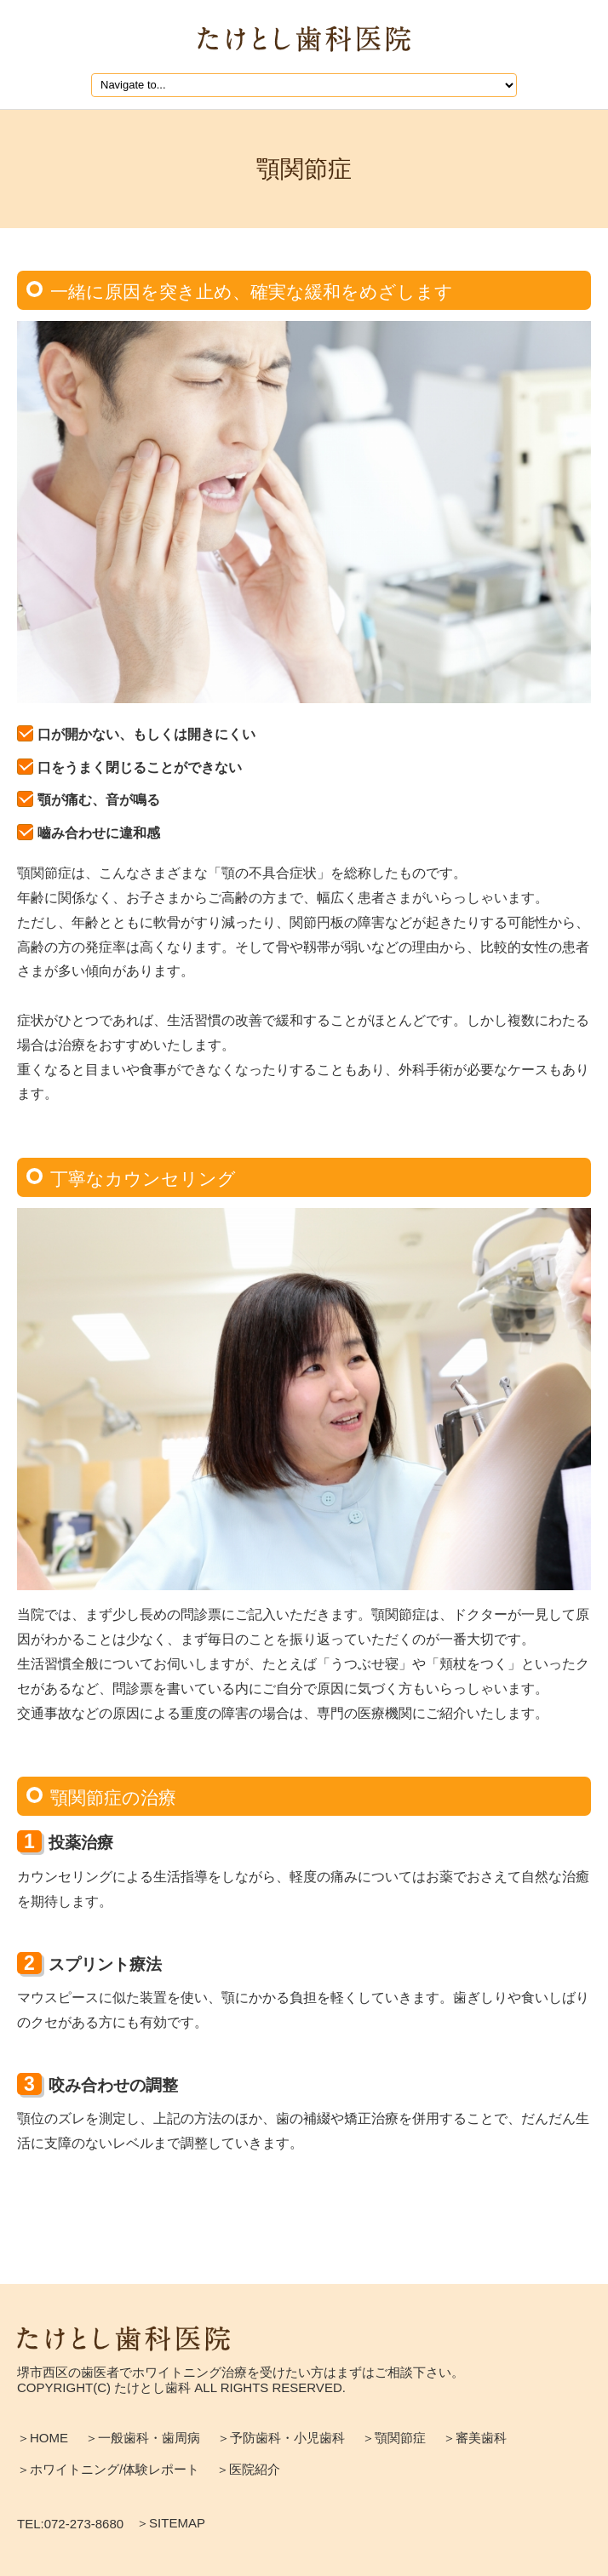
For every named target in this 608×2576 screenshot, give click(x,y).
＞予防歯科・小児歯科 (281, 2437)
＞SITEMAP (170, 2523)
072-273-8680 (83, 2523)
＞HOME (42, 2437)
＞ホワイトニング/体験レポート (108, 2469)
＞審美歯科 (475, 2437)
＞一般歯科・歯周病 (142, 2437)
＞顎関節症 (394, 2437)
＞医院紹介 (248, 2469)
